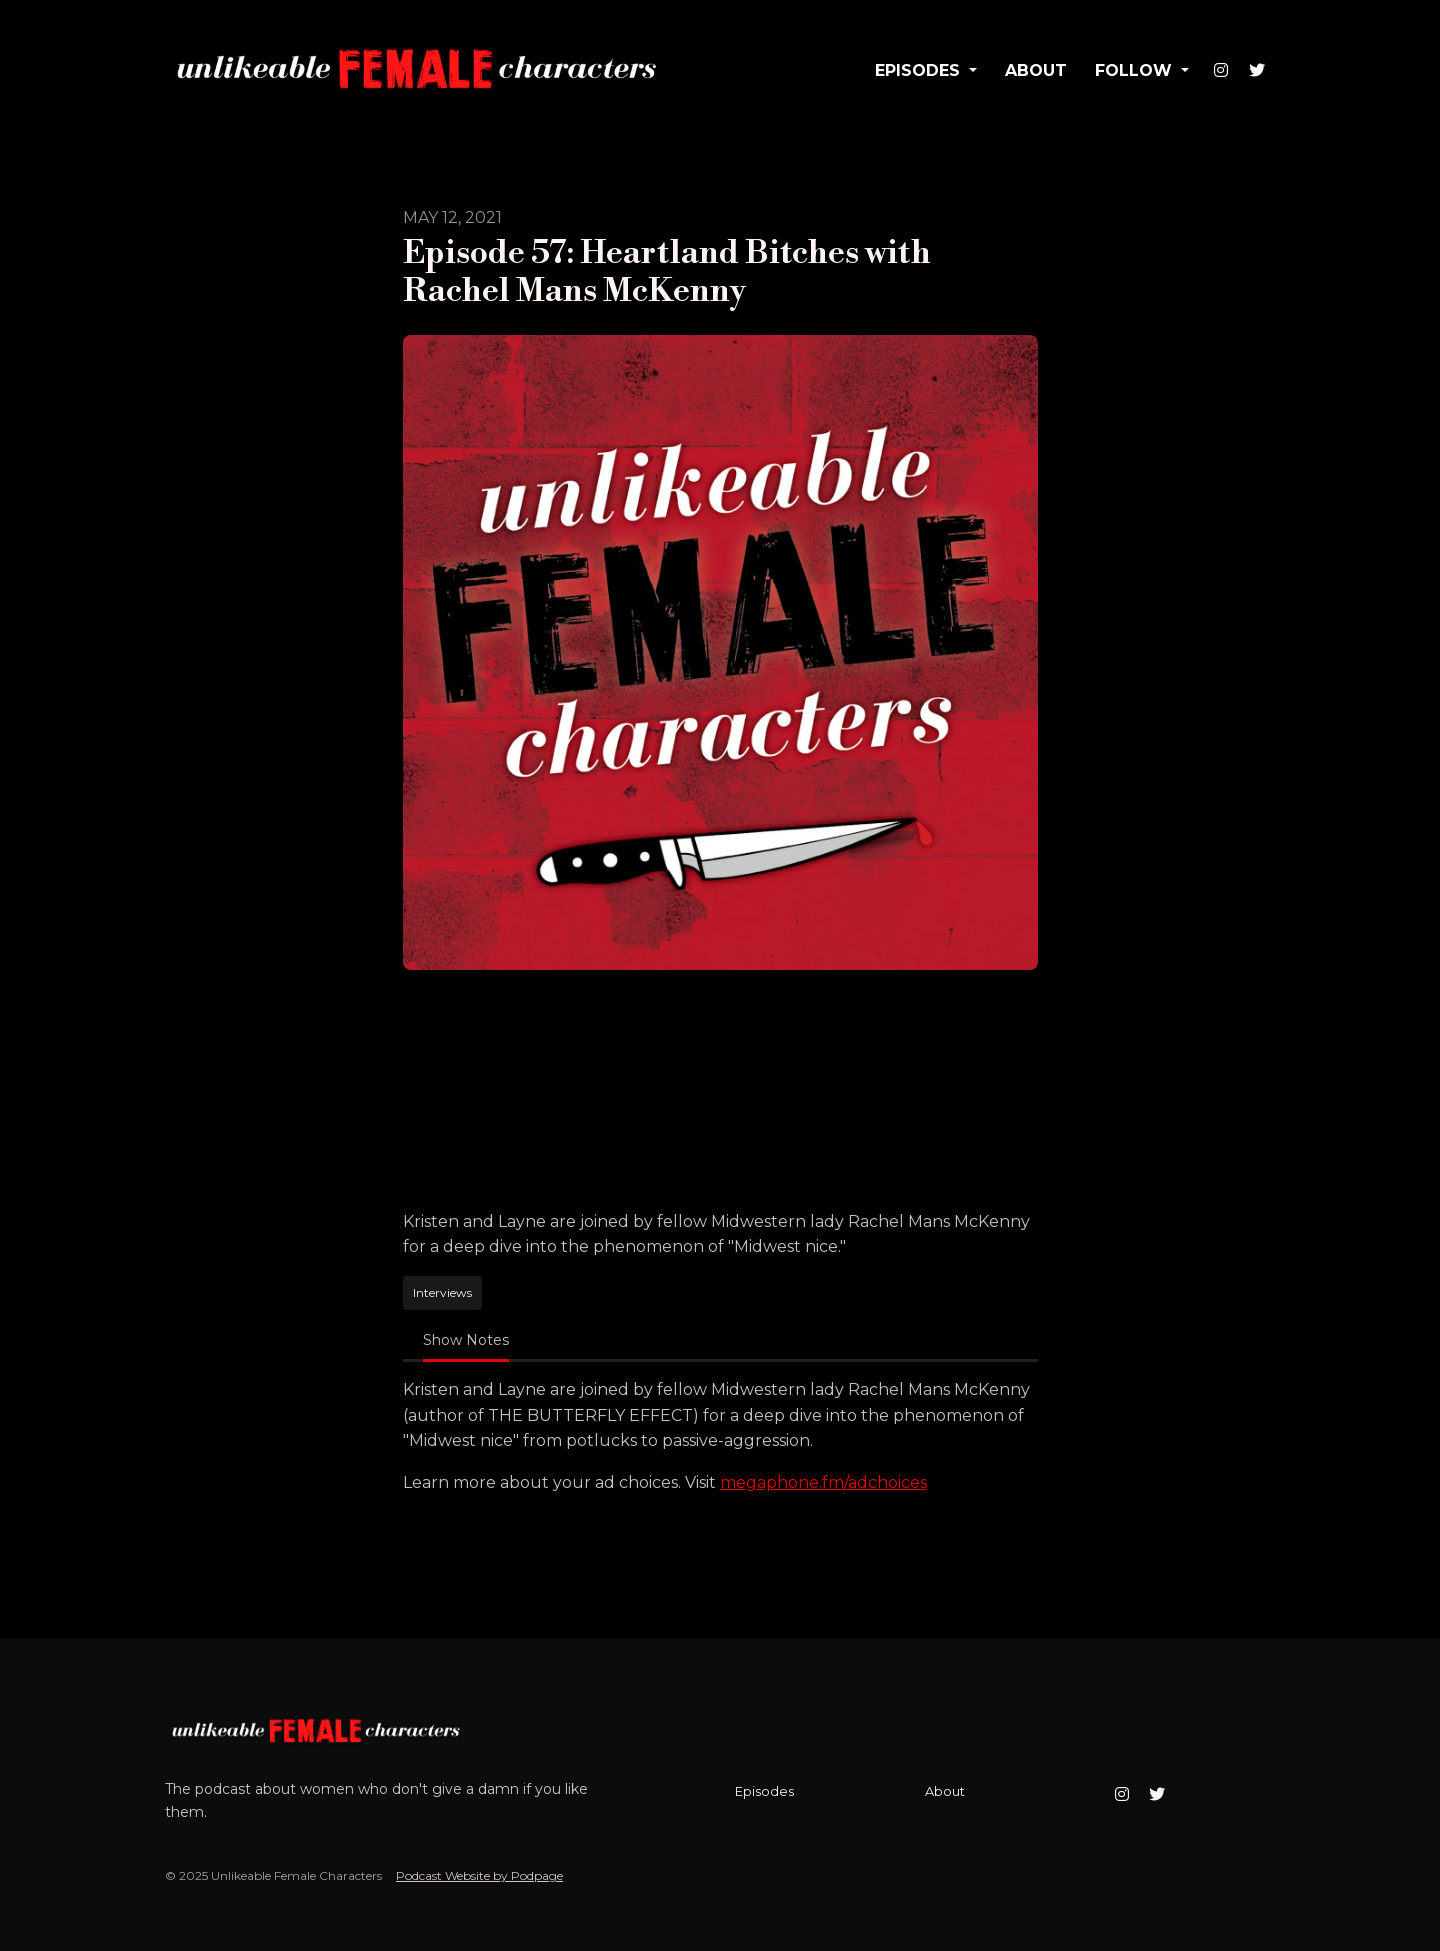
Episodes (920, 70)
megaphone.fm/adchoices (823, 1482)
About (1036, 70)
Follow (1136, 70)
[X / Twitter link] (1257, 71)
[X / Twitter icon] (1157, 1795)
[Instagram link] (1221, 71)
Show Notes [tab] (466, 1340)
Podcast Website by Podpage (479, 1875)
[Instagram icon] (1122, 1795)
